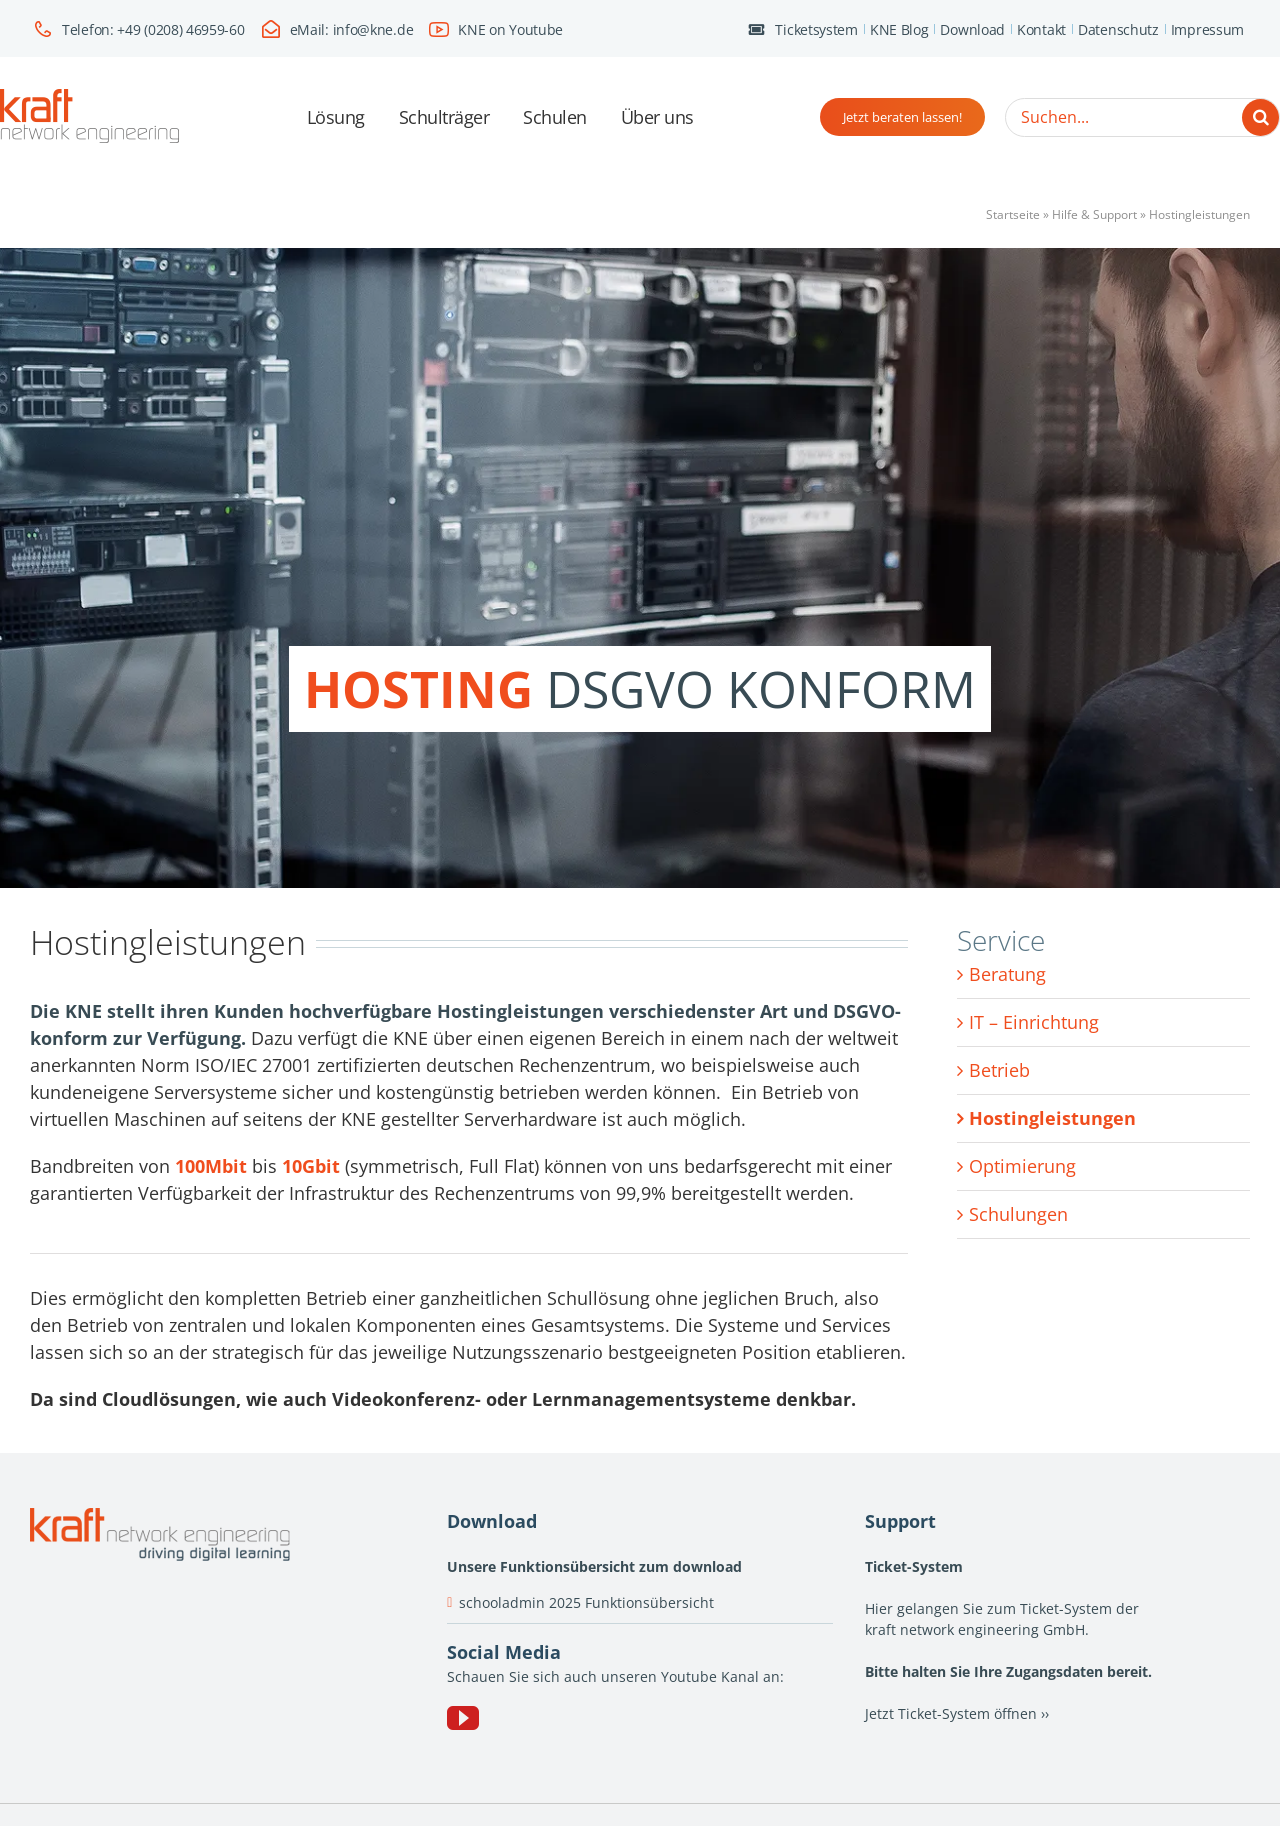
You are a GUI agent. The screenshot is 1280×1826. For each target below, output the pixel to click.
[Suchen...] (1142, 117)
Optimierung (1022, 1166)
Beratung (1007, 974)
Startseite (1013, 214)
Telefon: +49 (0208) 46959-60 (153, 29)
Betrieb (999, 1070)
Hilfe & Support (1094, 214)
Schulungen (1018, 1214)
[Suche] (1260, 117)
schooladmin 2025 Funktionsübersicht (586, 1602)
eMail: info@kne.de (352, 29)
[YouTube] (463, 1718)
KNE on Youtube (510, 29)
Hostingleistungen (1052, 1118)
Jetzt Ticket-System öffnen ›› (957, 1713)
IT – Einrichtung (1034, 1022)
